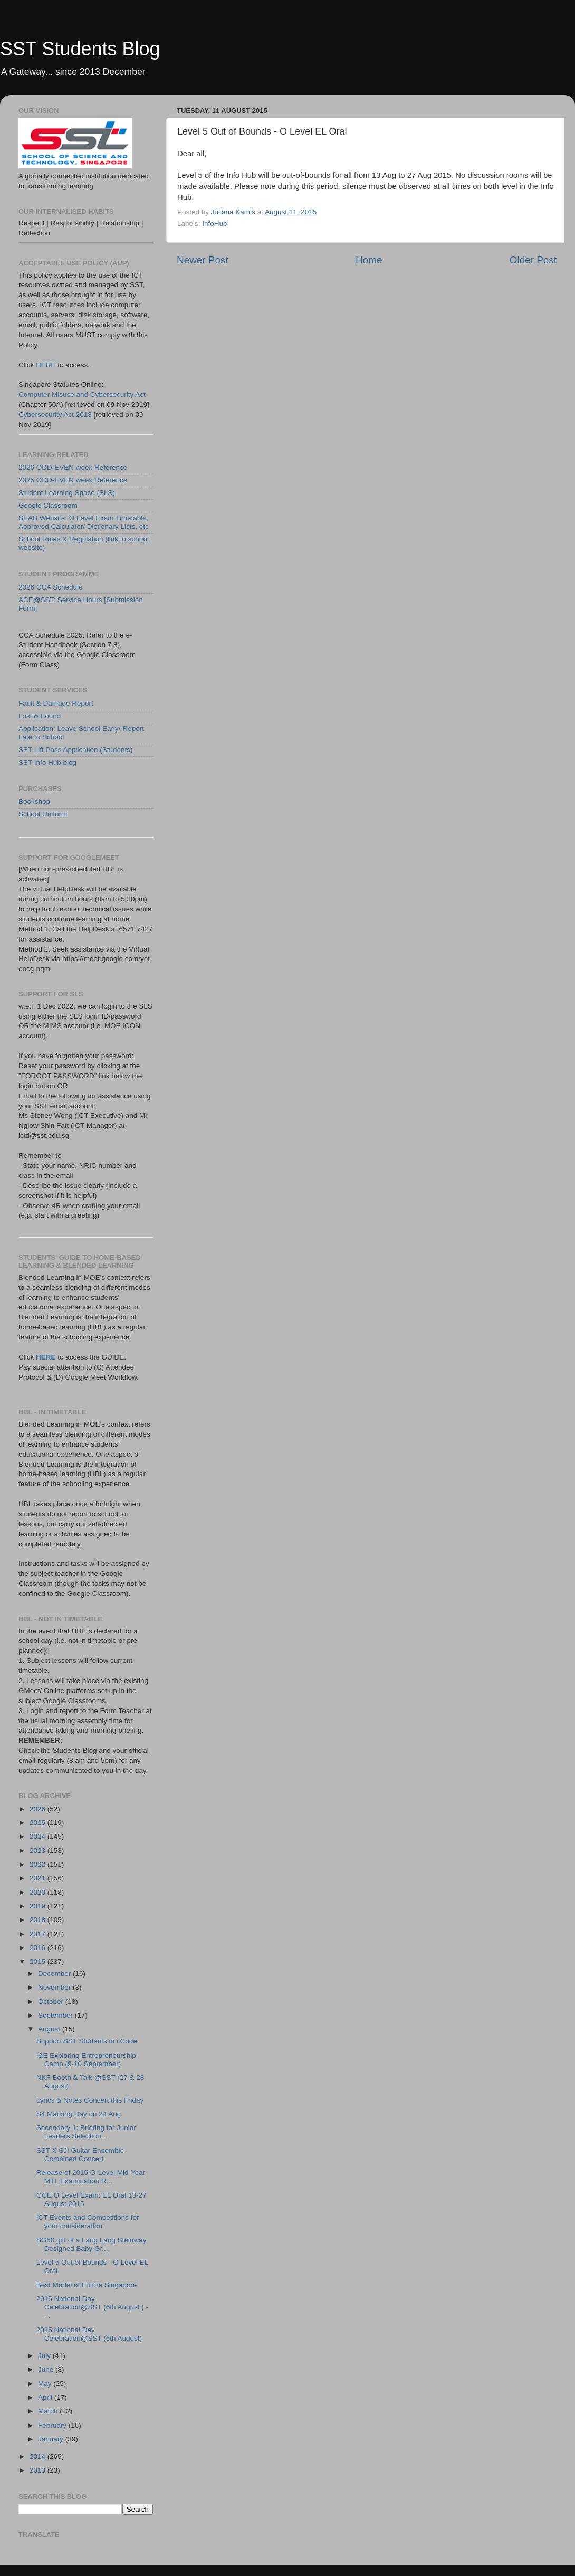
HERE (46, 365)
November (55, 1987)
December (55, 1974)
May (45, 2384)
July (45, 2356)
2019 (38, 1906)
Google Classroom (48, 505)
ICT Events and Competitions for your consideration (87, 2221)
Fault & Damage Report (55, 703)
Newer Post (202, 259)
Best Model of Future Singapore (86, 2285)
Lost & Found (39, 716)
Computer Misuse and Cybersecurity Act (82, 394)
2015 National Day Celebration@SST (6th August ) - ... (92, 2307)
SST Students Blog (80, 49)
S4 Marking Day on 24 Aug (78, 2114)
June (46, 2369)
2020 (38, 1892)
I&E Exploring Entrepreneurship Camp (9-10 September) (86, 2059)
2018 (38, 1920)
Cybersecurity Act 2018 (55, 415)
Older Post (533, 259)
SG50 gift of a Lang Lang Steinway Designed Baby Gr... (91, 2244)
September (56, 2015)
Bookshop (34, 801)
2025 (38, 1823)
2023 (38, 1851)
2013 (38, 2470)
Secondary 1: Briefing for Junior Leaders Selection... (86, 2132)
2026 (38, 1809)
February (53, 2425)
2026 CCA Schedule (50, 587)
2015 (38, 1961)
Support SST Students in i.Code (86, 2041)
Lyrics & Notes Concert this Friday (90, 2100)
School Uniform (42, 814)
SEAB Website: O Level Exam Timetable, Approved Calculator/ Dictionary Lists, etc (83, 522)
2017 (38, 1934)
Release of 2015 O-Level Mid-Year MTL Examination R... (91, 2177)
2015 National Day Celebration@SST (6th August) (89, 2334)
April (46, 2397)
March (49, 2411)
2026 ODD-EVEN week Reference (72, 467)
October (51, 2001)
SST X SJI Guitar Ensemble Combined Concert (80, 2154)
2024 (38, 1836)
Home (369, 259)
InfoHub (214, 223)
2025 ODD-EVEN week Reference (72, 480)
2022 (38, 1864)
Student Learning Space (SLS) (66, 493)
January (51, 2439)
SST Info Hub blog (47, 762)
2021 (38, 1878)
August (50, 2029)
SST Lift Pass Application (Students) (75, 750)
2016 (38, 1948)
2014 (38, 2456)
